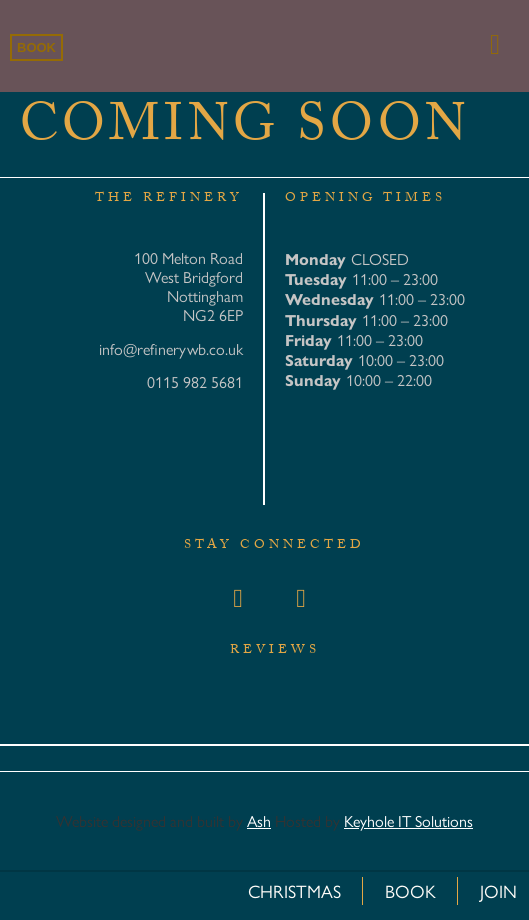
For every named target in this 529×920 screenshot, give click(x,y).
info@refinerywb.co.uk (171, 348)
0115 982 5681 (195, 381)
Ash (259, 820)
